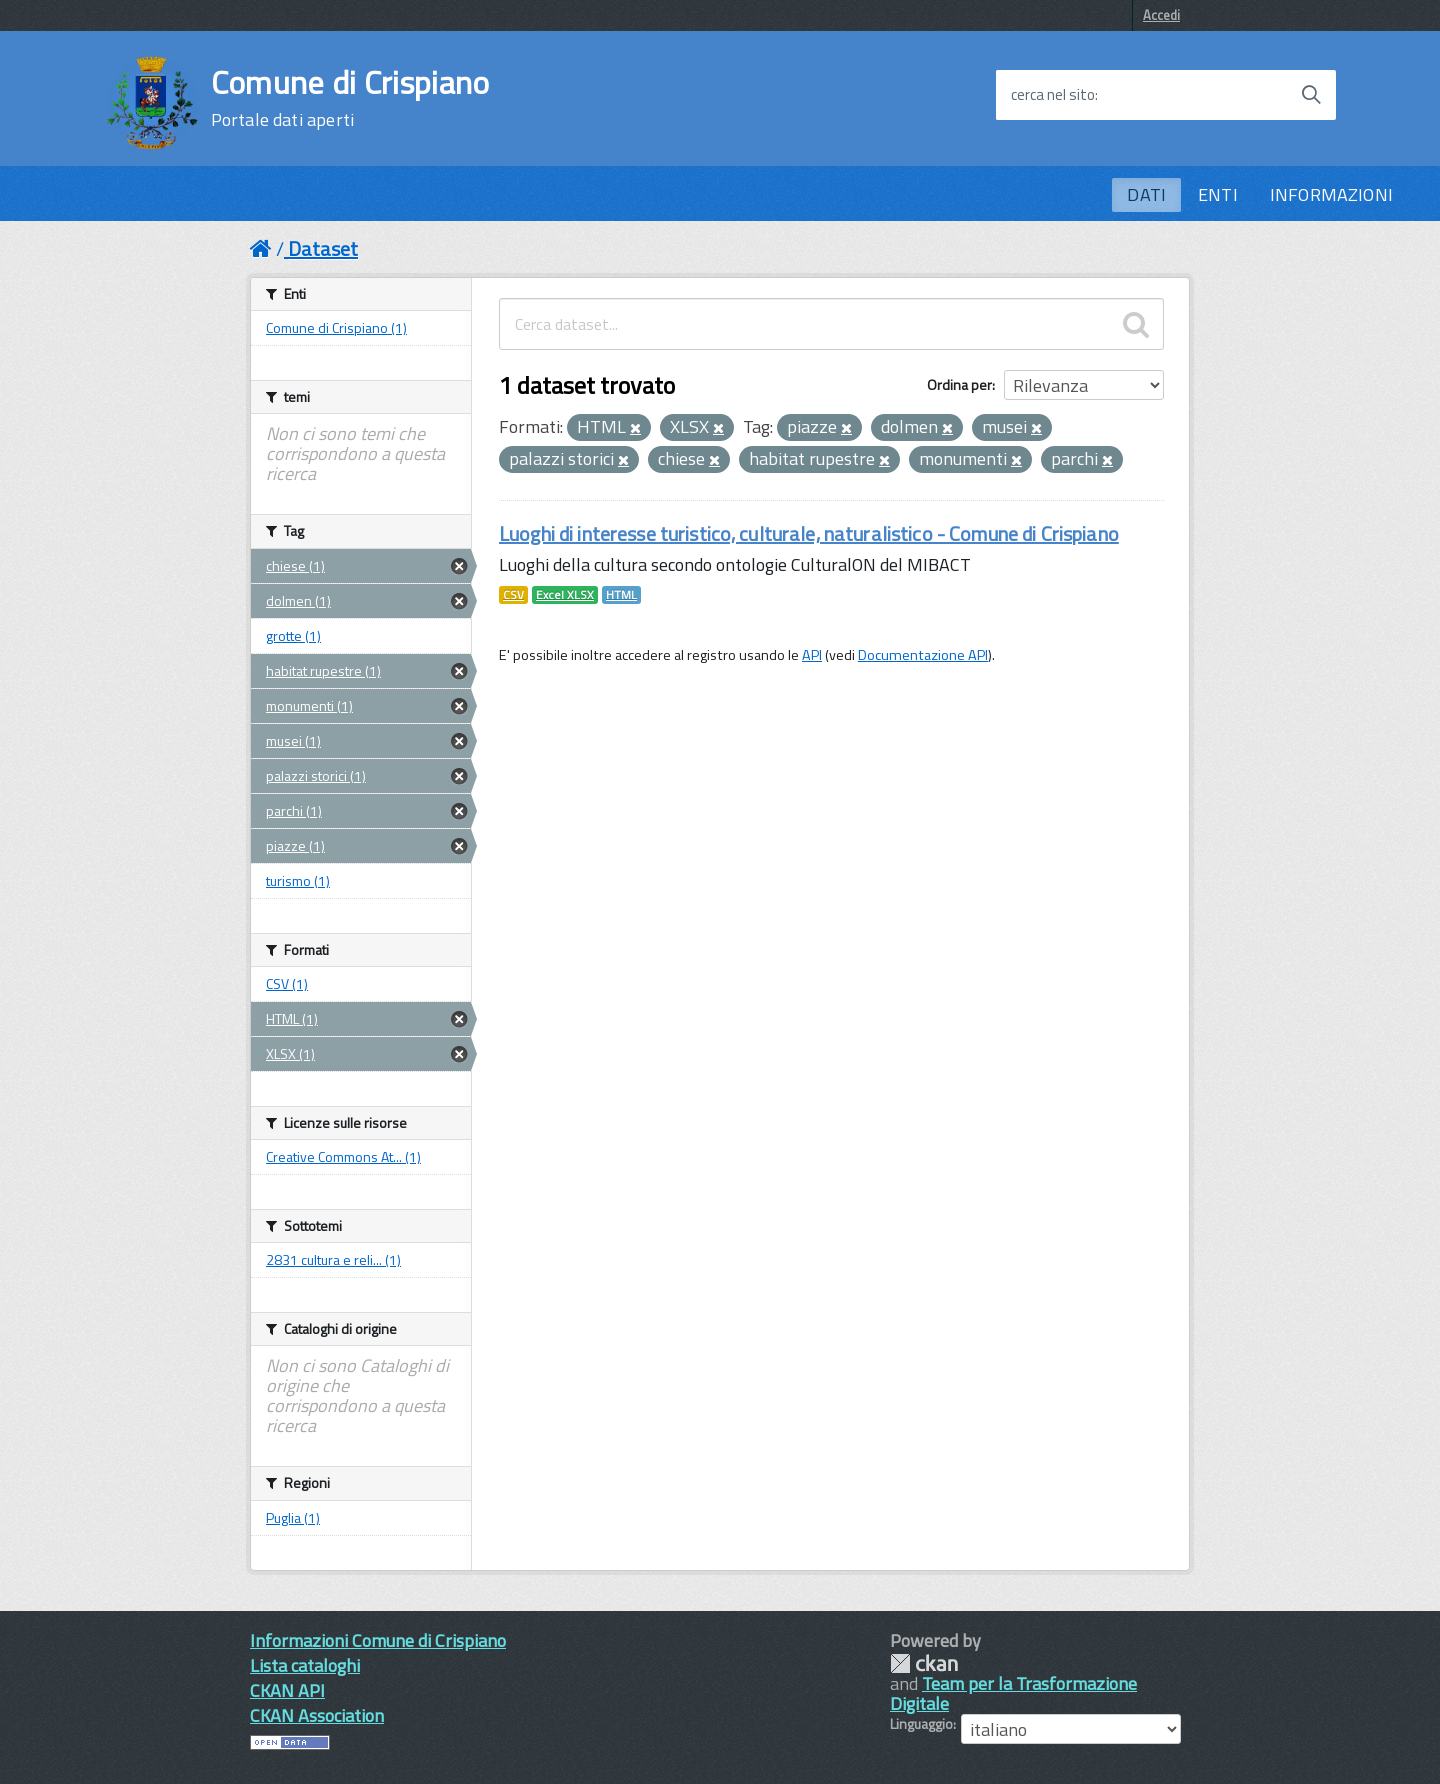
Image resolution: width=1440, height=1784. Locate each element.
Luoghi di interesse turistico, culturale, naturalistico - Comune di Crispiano (809, 533)
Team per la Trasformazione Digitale (1013, 1693)
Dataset (323, 248)
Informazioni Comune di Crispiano (378, 1640)
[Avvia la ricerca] (1311, 95)
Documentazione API (923, 655)
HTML (621, 595)
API (812, 655)
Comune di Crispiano (350, 98)
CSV (513, 595)
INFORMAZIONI (1331, 194)
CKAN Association (317, 1715)
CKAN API (287, 1690)
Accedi (1161, 15)
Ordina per (959, 384)
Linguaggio (921, 1724)
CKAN (924, 1663)
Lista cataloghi (305, 1665)
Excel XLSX (565, 595)
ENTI (1218, 194)
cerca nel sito (1053, 95)
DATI (1146, 194)
